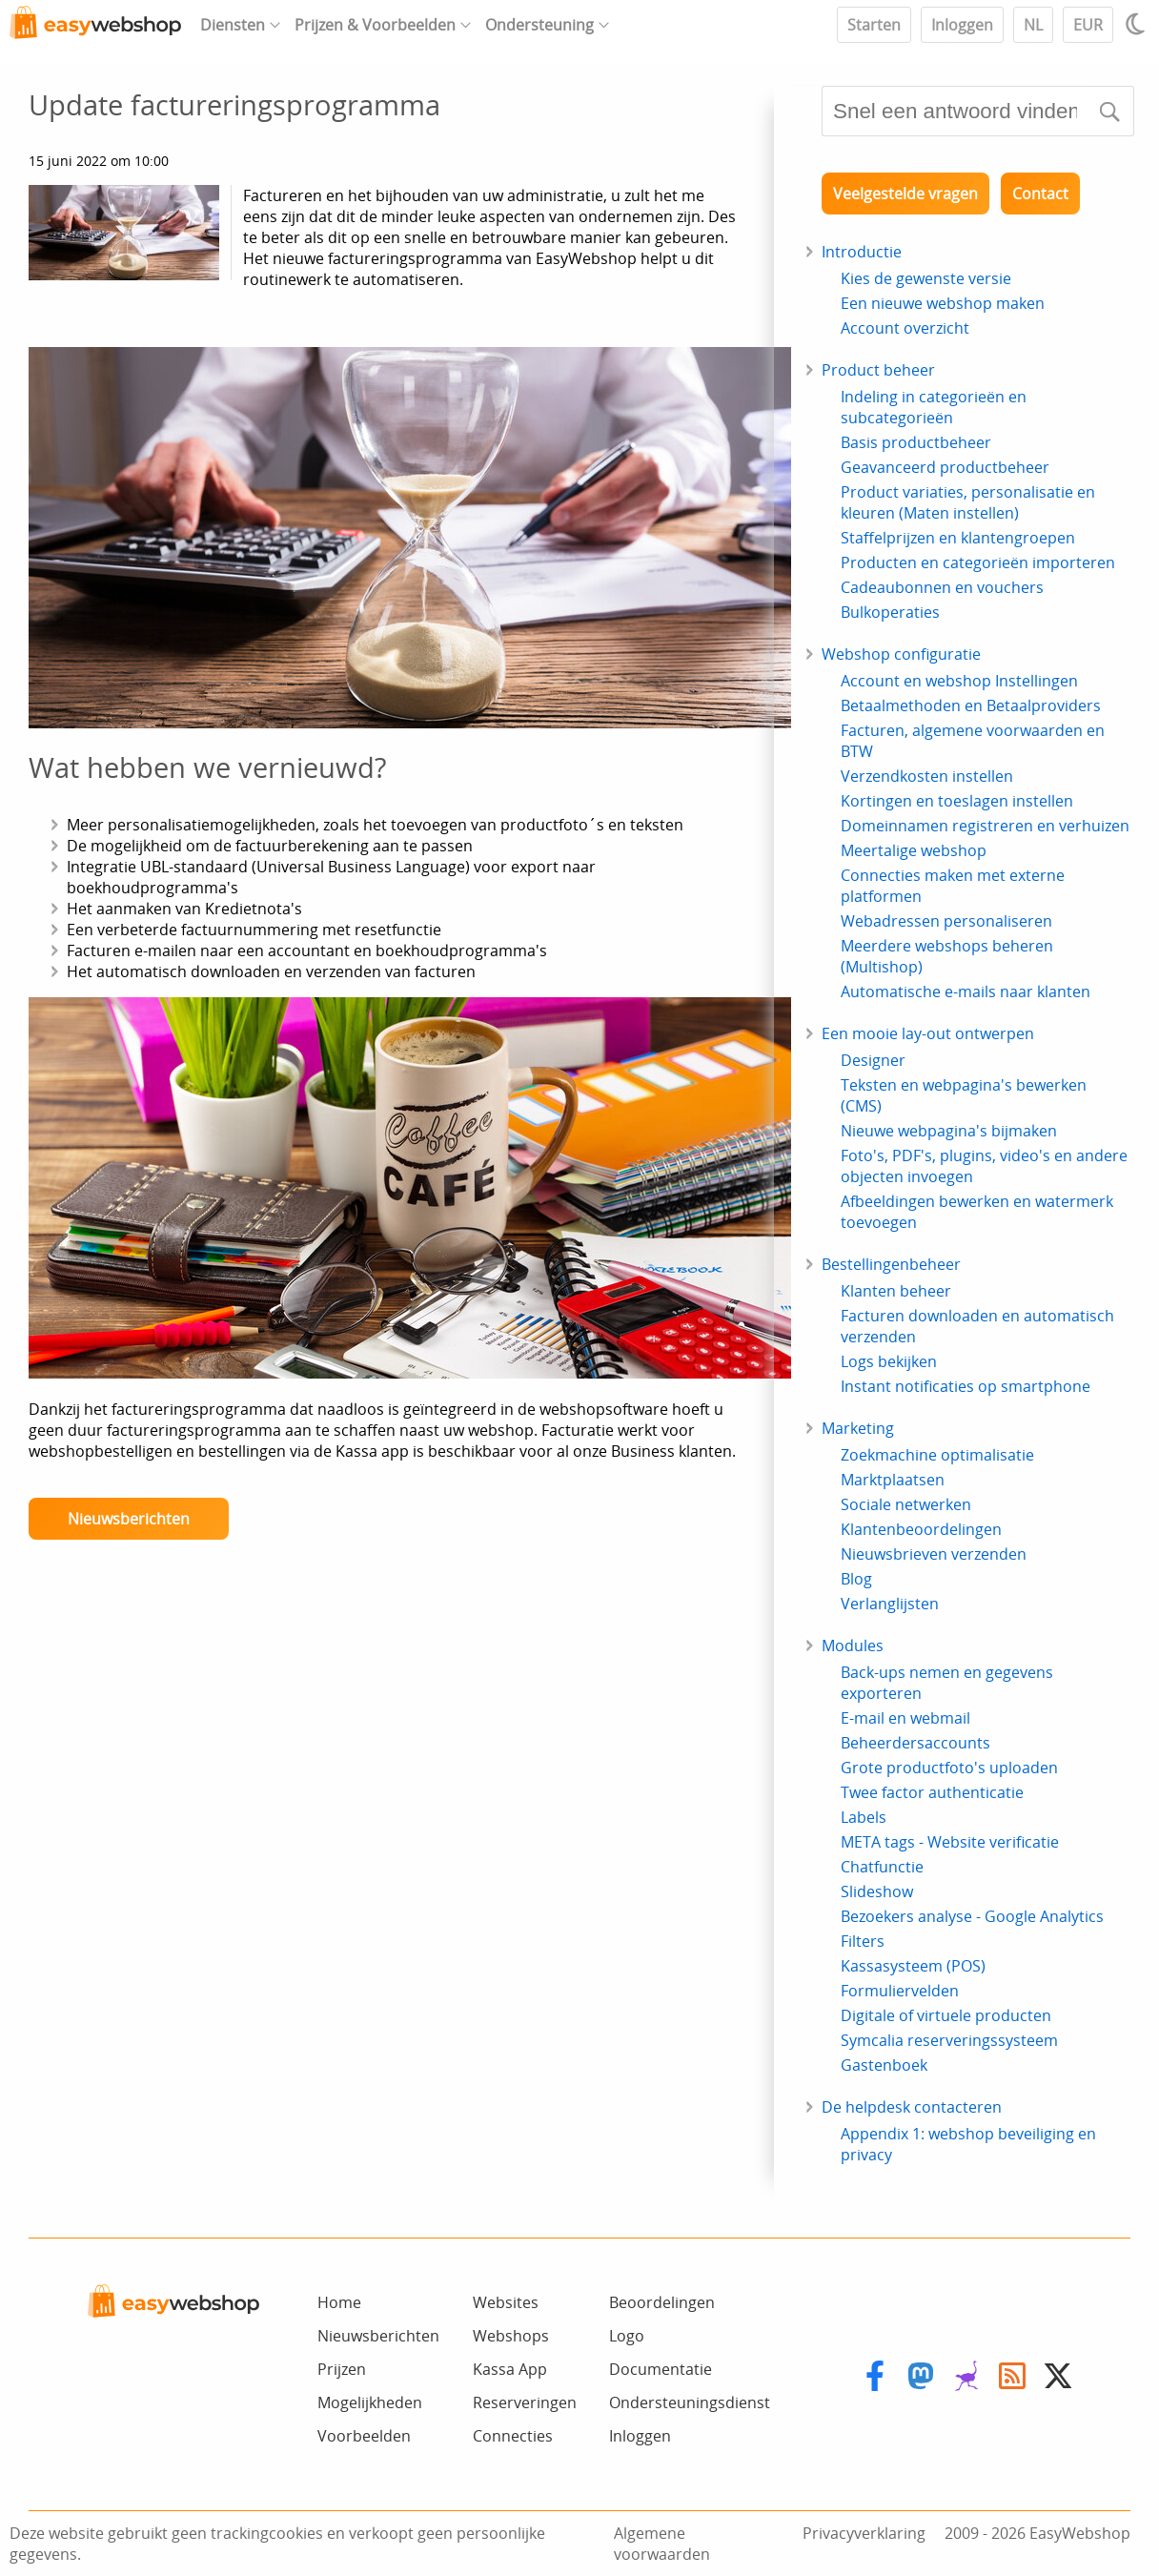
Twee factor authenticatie (932, 1792)
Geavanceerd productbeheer (945, 467)
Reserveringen (525, 2402)
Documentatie (660, 2369)
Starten (874, 24)
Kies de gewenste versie (926, 278)
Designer (873, 1060)
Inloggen (962, 24)
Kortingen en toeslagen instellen (957, 800)
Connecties (513, 2435)
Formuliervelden (900, 1990)
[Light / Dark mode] (1138, 24)
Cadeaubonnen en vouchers (942, 587)
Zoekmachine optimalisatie (937, 1454)
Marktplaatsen (893, 1479)
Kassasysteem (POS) (913, 1965)
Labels (863, 1817)
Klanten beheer (896, 1290)
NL (1033, 24)
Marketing (858, 1428)
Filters (862, 1941)
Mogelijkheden (369, 2402)
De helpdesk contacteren (912, 2106)
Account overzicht (905, 327)
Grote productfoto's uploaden (949, 1767)
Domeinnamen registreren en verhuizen (985, 825)
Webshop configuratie (901, 654)
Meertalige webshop (913, 850)
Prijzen (341, 2369)
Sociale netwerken (906, 1504)
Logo (626, 2335)
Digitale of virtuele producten (946, 2015)
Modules (853, 1645)
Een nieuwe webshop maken (943, 303)
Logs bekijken (889, 1361)
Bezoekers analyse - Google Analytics (972, 1916)
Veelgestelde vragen (905, 193)
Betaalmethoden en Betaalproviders (971, 705)
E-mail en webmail (905, 1717)
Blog (856, 1578)
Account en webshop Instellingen (959, 680)
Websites (506, 2302)
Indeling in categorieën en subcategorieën (934, 407)
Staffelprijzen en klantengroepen (958, 537)
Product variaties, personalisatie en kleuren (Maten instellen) (968, 502)
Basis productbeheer (916, 442)
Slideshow (877, 1891)
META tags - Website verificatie (950, 1841)
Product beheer (878, 369)
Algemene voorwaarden (662, 2544)
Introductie (862, 251)
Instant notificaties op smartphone (965, 1386)
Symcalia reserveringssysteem (949, 2040)
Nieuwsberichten (129, 1518)
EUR (1088, 24)
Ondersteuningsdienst (689, 2402)
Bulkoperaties (890, 612)
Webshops (511, 2335)
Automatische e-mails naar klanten (965, 991)
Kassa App (510, 2369)
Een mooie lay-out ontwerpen (928, 1033)
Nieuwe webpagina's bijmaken (949, 1130)
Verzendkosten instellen (927, 776)
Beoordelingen (662, 2302)
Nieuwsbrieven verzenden (934, 1554)
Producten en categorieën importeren (978, 562)
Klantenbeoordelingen (921, 1529)
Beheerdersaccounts (915, 1742)
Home (339, 2302)
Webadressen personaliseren (946, 920)
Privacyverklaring (864, 2533)
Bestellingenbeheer (891, 1264)
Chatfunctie (882, 1866)
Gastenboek (884, 2065)
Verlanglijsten (890, 1603)
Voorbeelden (364, 2435)
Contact (1040, 193)
